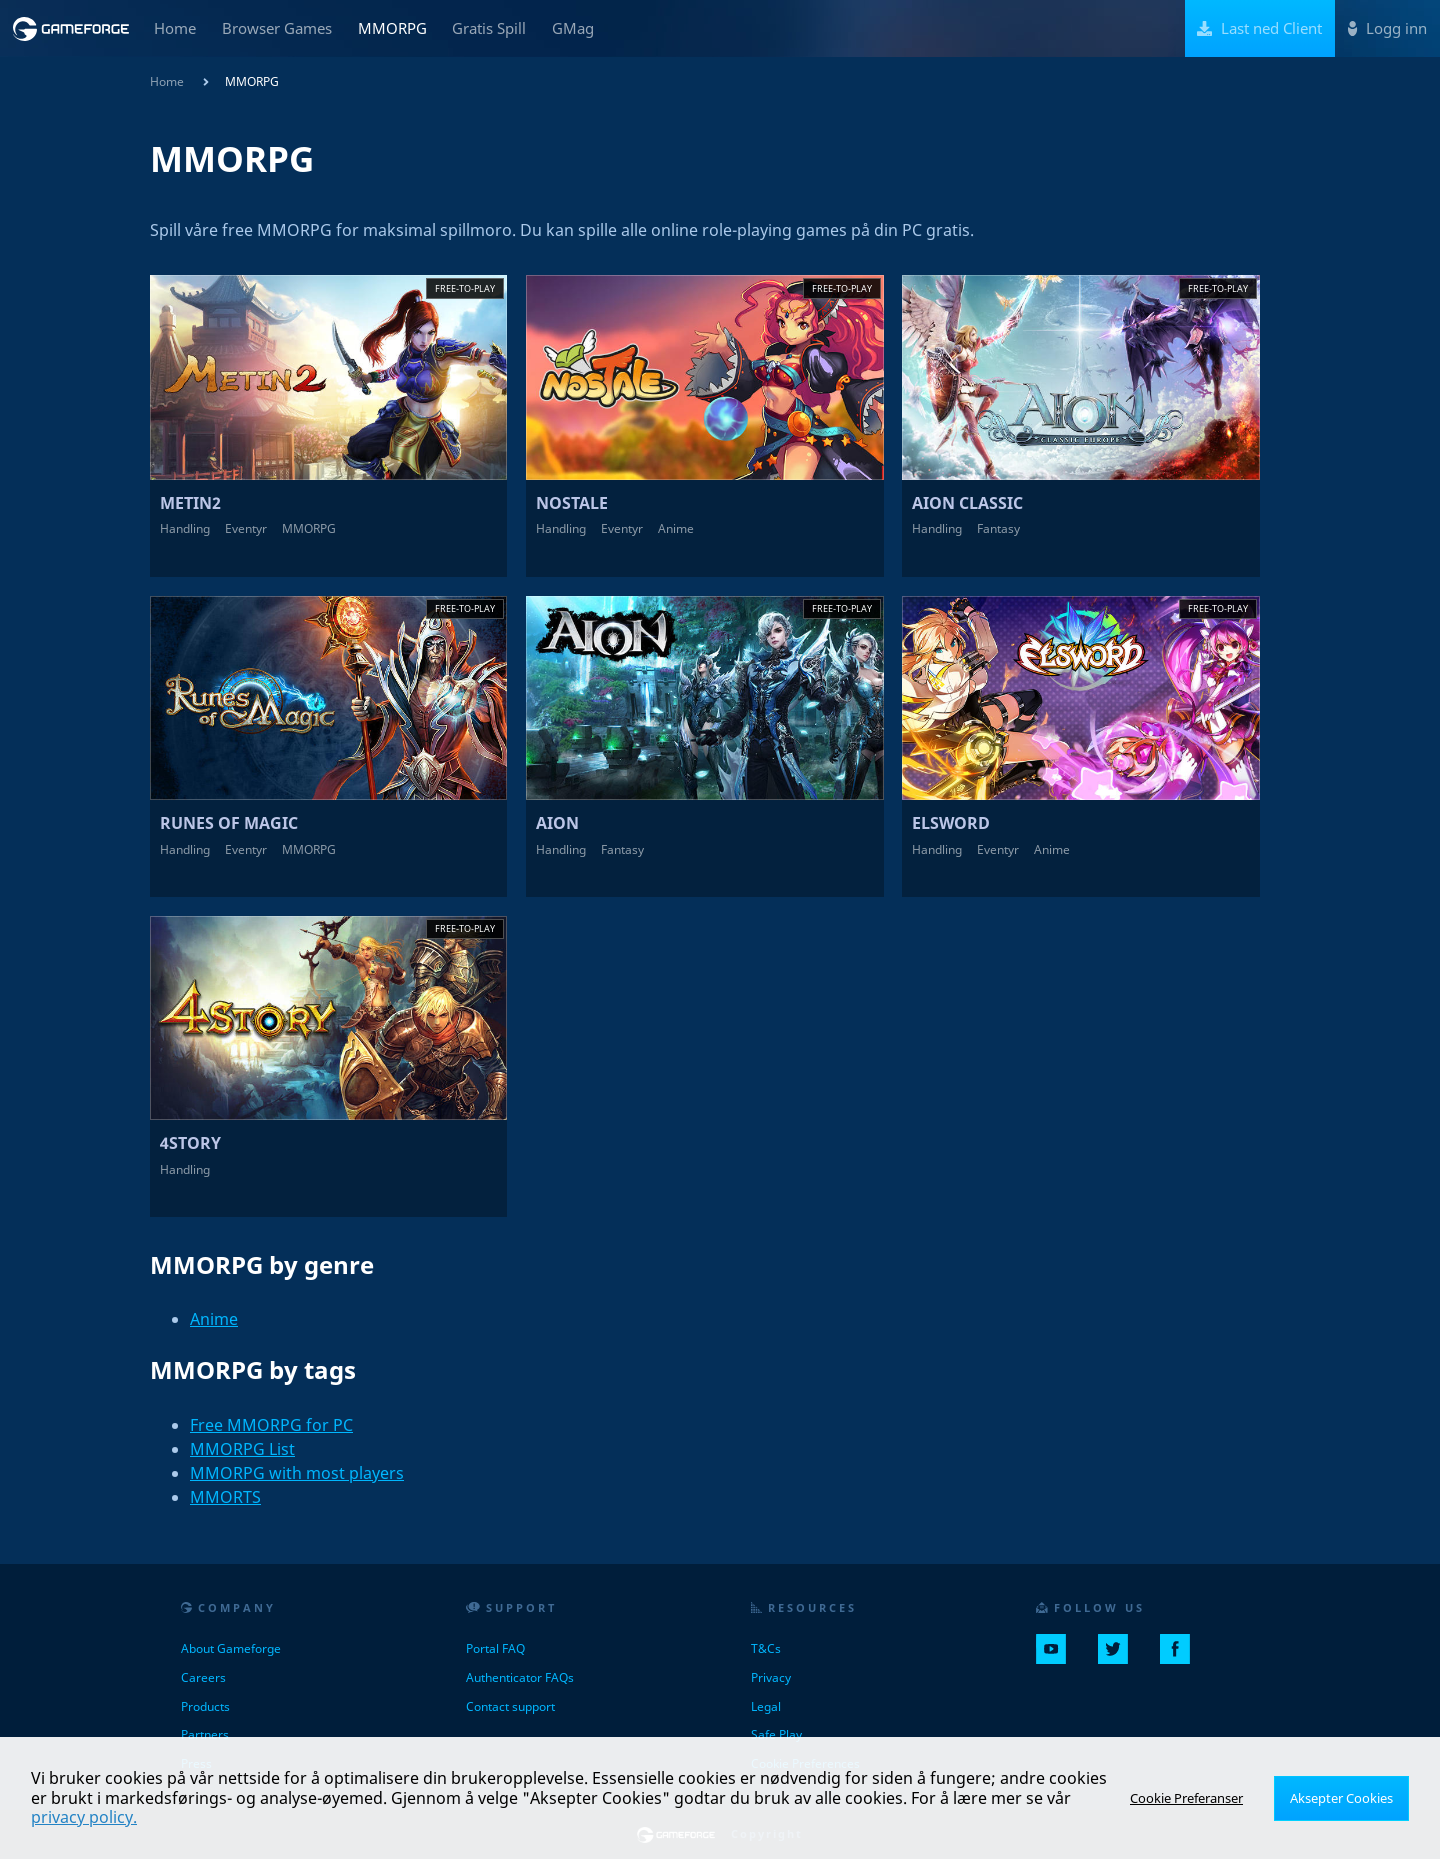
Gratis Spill (489, 28)
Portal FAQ (495, 1648)
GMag (573, 28)
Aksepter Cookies (1344, 1797)
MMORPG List (242, 1449)
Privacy (771, 1677)
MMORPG (392, 28)
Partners (205, 1734)
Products (205, 1706)
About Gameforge (231, 1648)
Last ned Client (1259, 28)
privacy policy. (84, 1817)
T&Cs (766, 1648)
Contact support (510, 1706)
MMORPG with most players (297, 1473)
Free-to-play (465, 288)
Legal (766, 1706)
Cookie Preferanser (1195, 1797)
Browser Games (277, 28)
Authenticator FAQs (520, 1677)
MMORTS (225, 1497)
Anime (214, 1319)
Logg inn (1387, 28)
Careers (203, 1677)
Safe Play (776, 1734)
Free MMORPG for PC (271, 1425)
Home (175, 28)
